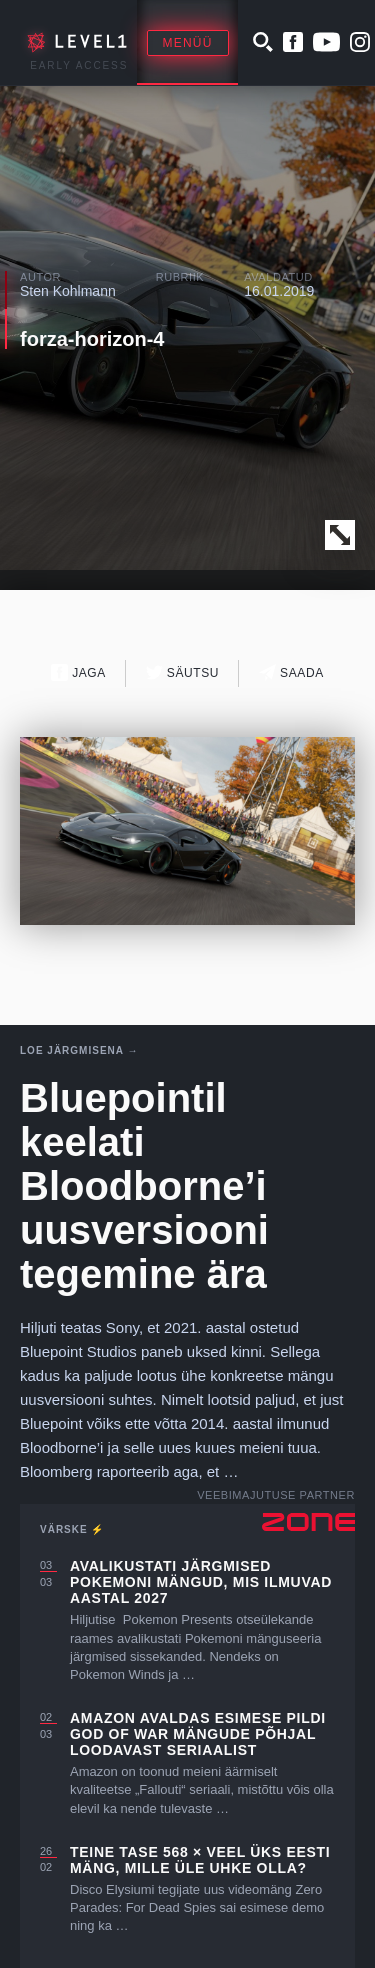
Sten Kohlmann (68, 291)
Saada (291, 672)
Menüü (188, 43)
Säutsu (182, 672)
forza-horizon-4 (92, 339)
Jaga (78, 672)
